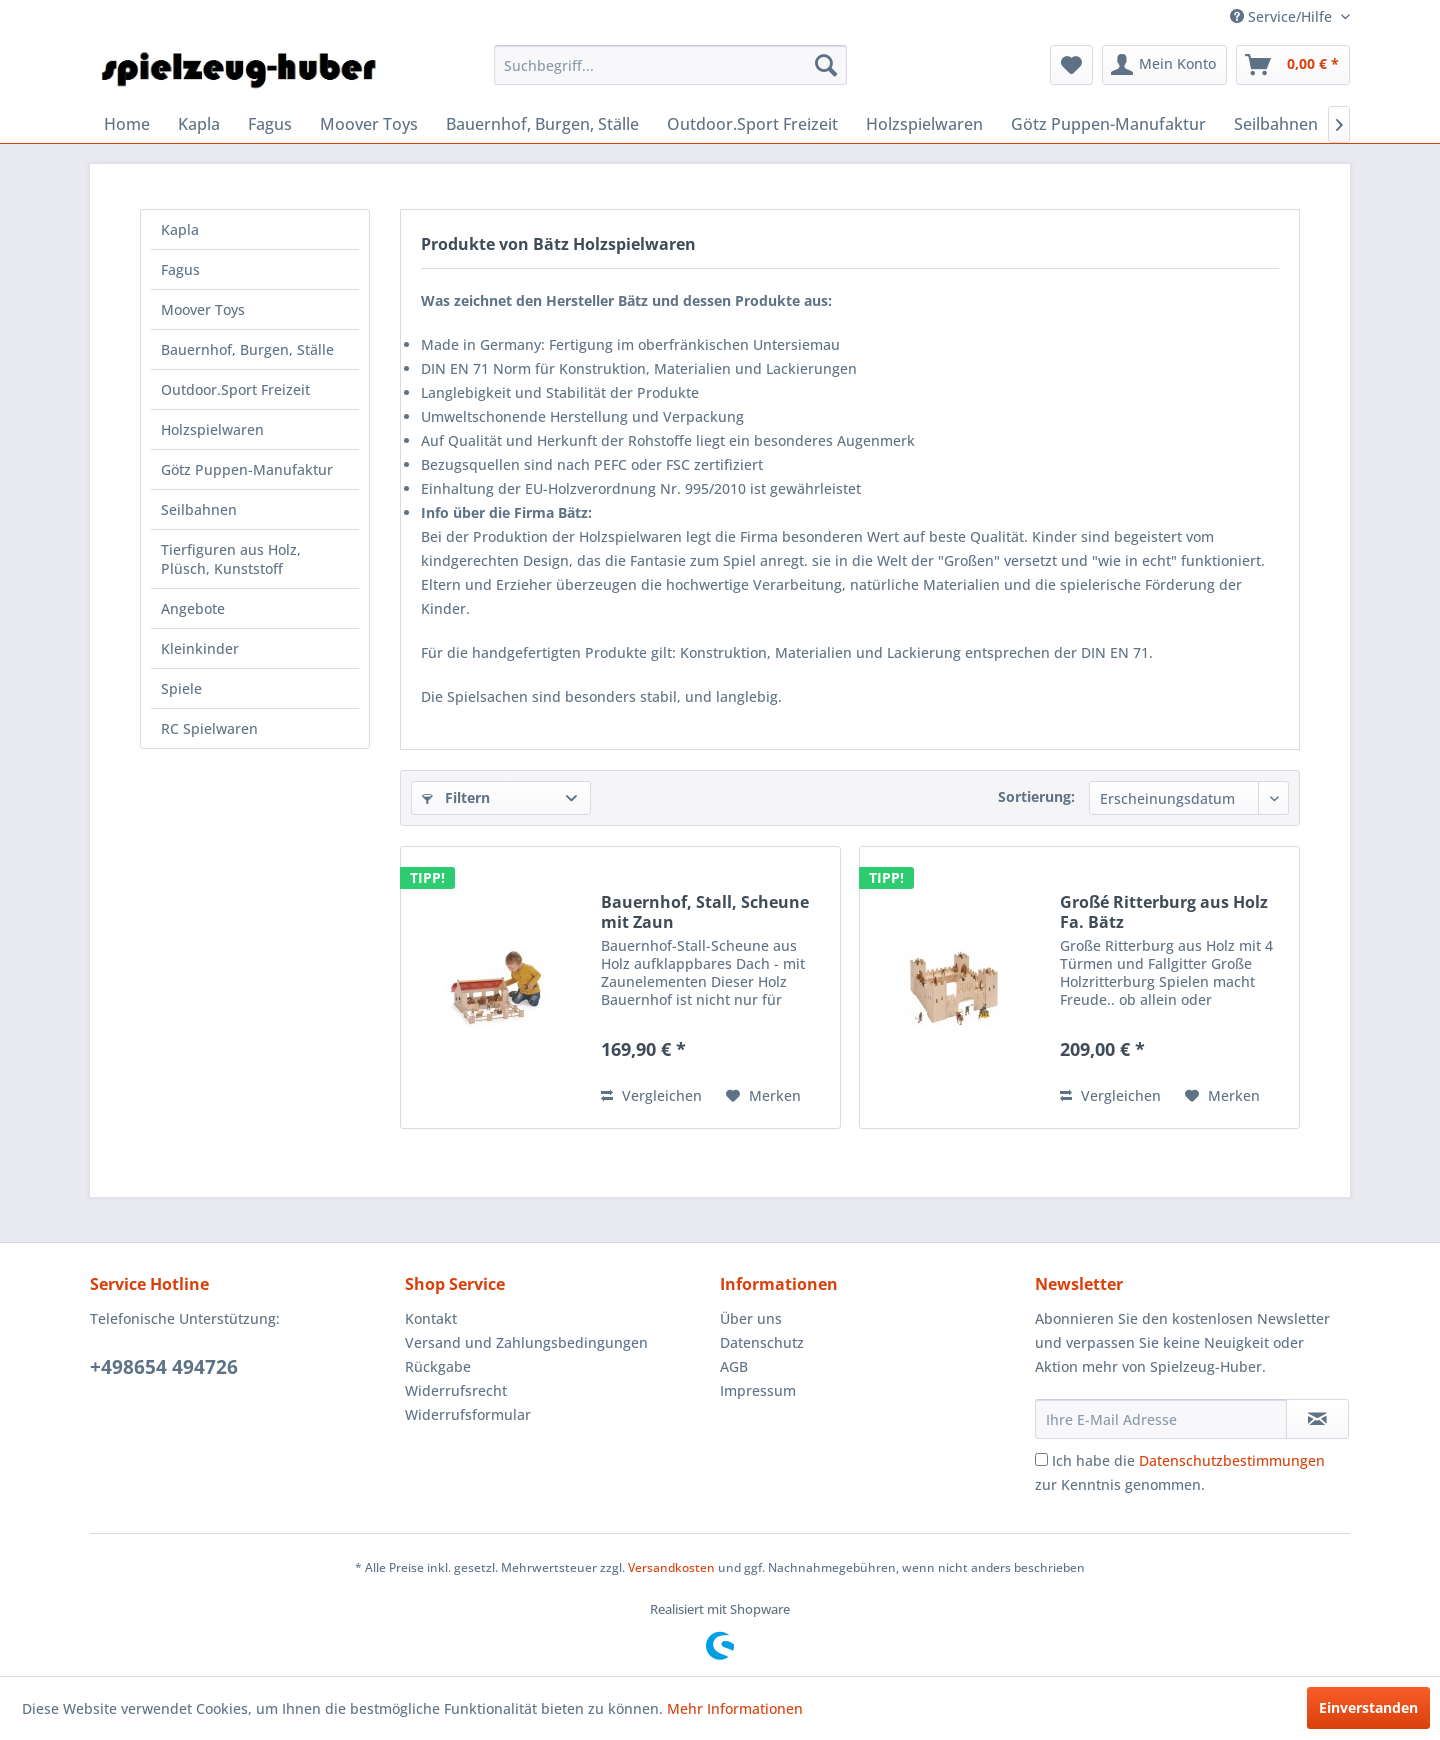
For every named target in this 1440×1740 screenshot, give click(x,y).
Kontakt (431, 1318)
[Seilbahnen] (1276, 124)
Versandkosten (671, 1567)
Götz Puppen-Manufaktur (247, 469)
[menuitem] (670, 65)
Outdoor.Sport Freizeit (235, 389)
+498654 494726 (164, 1367)
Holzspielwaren (212, 429)
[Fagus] (270, 124)
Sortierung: (1036, 796)
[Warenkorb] (1293, 65)
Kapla (180, 229)
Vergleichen (651, 1095)
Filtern (456, 797)
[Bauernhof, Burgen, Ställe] (542, 124)
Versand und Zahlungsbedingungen (526, 1342)
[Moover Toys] (369, 124)
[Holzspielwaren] (924, 124)
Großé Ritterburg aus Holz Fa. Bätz (1164, 912)
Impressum (758, 1390)
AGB (734, 1366)
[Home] (127, 124)
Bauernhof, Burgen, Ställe (247, 349)
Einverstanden (1368, 1707)
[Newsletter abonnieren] (1317, 1419)
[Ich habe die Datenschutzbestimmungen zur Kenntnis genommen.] (1041, 1459)
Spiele (181, 688)
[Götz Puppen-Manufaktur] (1108, 124)
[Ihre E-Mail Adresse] (1161, 1419)
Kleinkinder (200, 648)
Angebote (193, 608)
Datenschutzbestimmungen (1232, 1460)
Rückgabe (438, 1366)
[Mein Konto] (1164, 65)
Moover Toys (203, 309)
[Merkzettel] (1071, 65)
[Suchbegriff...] (670, 65)
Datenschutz (762, 1342)
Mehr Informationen (735, 1708)
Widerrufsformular (468, 1414)
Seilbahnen (199, 509)
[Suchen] (826, 65)
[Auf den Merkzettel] (763, 1096)
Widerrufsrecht (456, 1390)
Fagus (180, 269)
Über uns (751, 1318)
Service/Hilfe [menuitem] (1283, 16)
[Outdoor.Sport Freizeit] (752, 124)
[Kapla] (199, 124)
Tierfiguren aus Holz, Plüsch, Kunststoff (231, 559)
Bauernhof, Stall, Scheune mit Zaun (705, 912)
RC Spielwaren (209, 728)
